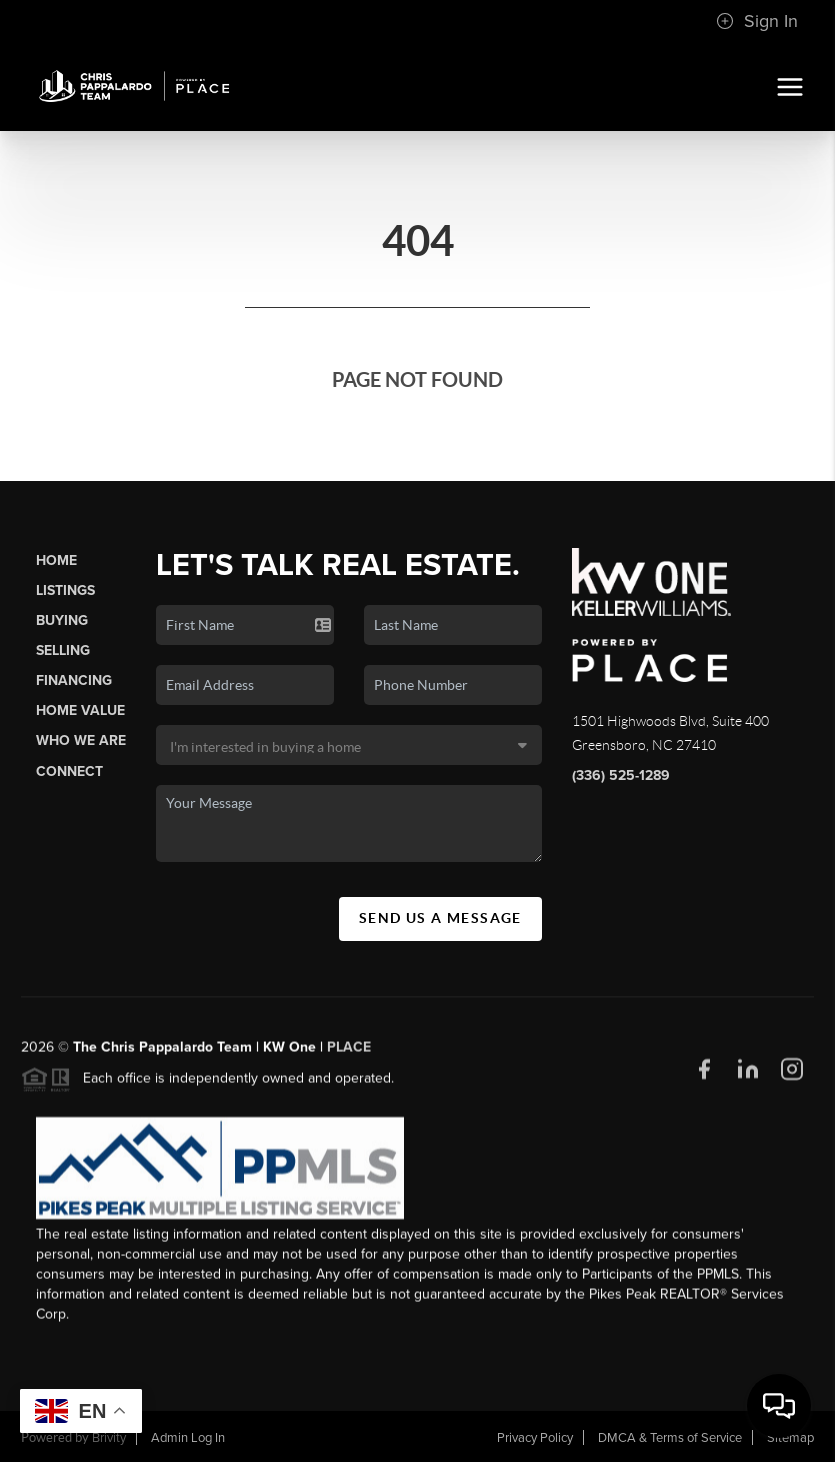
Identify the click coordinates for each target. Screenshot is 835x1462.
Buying (62, 620)
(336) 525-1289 (621, 775)
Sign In (757, 21)
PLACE (349, 1054)
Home (56, 560)
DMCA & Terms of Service (670, 1438)
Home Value (80, 710)
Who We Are (81, 740)
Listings (65, 590)
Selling (63, 650)
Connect (69, 771)
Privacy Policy (535, 1438)
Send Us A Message (440, 918)
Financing (74, 680)
